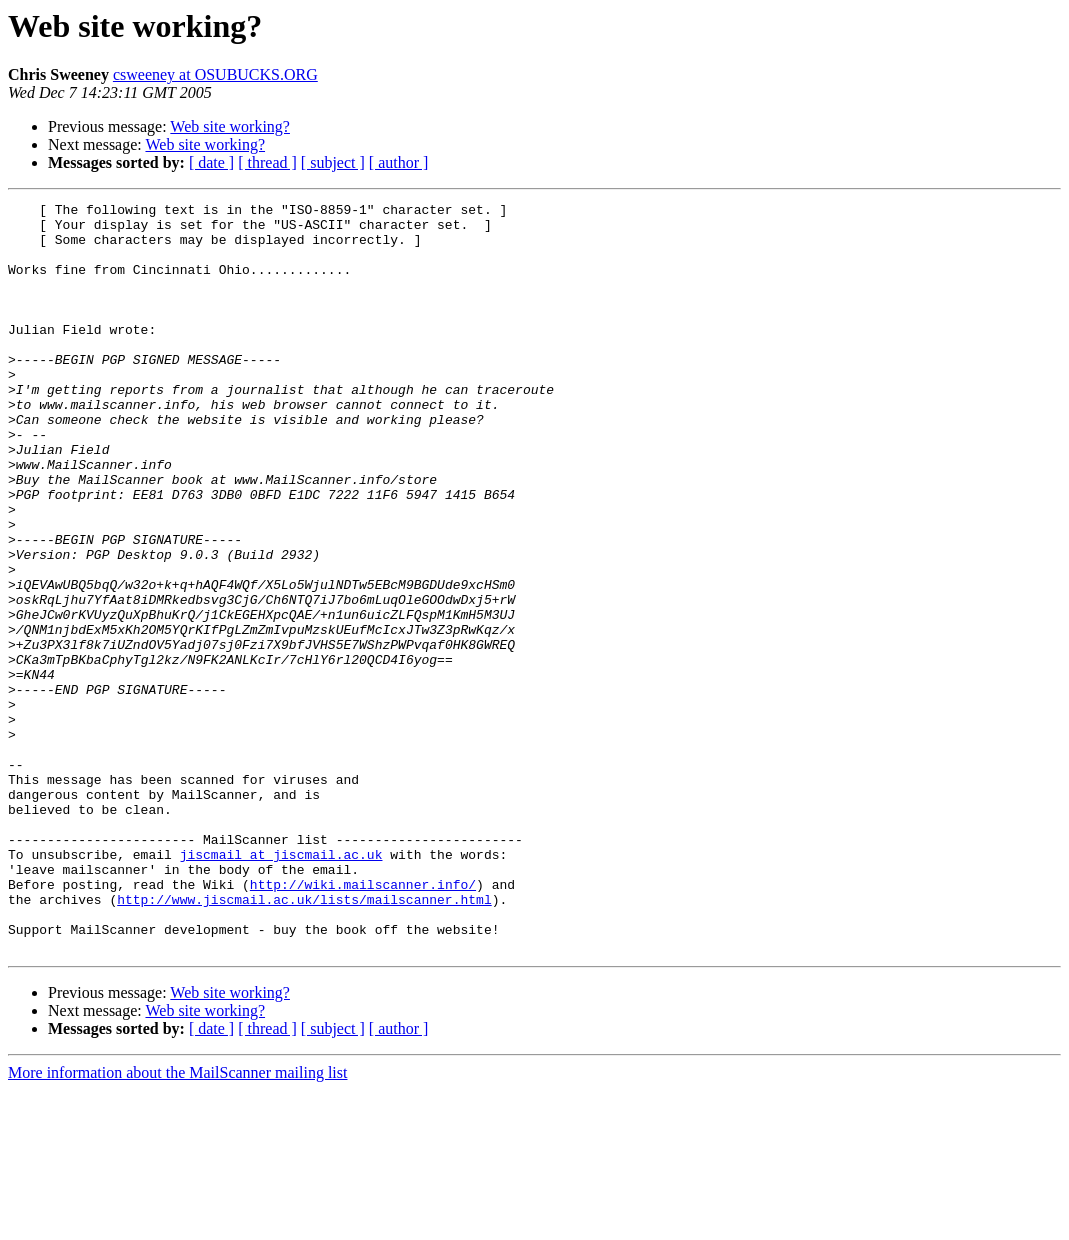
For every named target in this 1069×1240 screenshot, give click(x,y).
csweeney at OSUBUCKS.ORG (215, 74)
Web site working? (230, 126)
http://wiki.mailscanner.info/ (363, 1022)
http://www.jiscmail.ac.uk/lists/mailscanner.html (304, 1040)
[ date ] (211, 162)
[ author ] (399, 162)
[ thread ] (267, 162)
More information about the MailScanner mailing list (177, 1222)
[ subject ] (333, 162)
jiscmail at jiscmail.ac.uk (281, 986)
